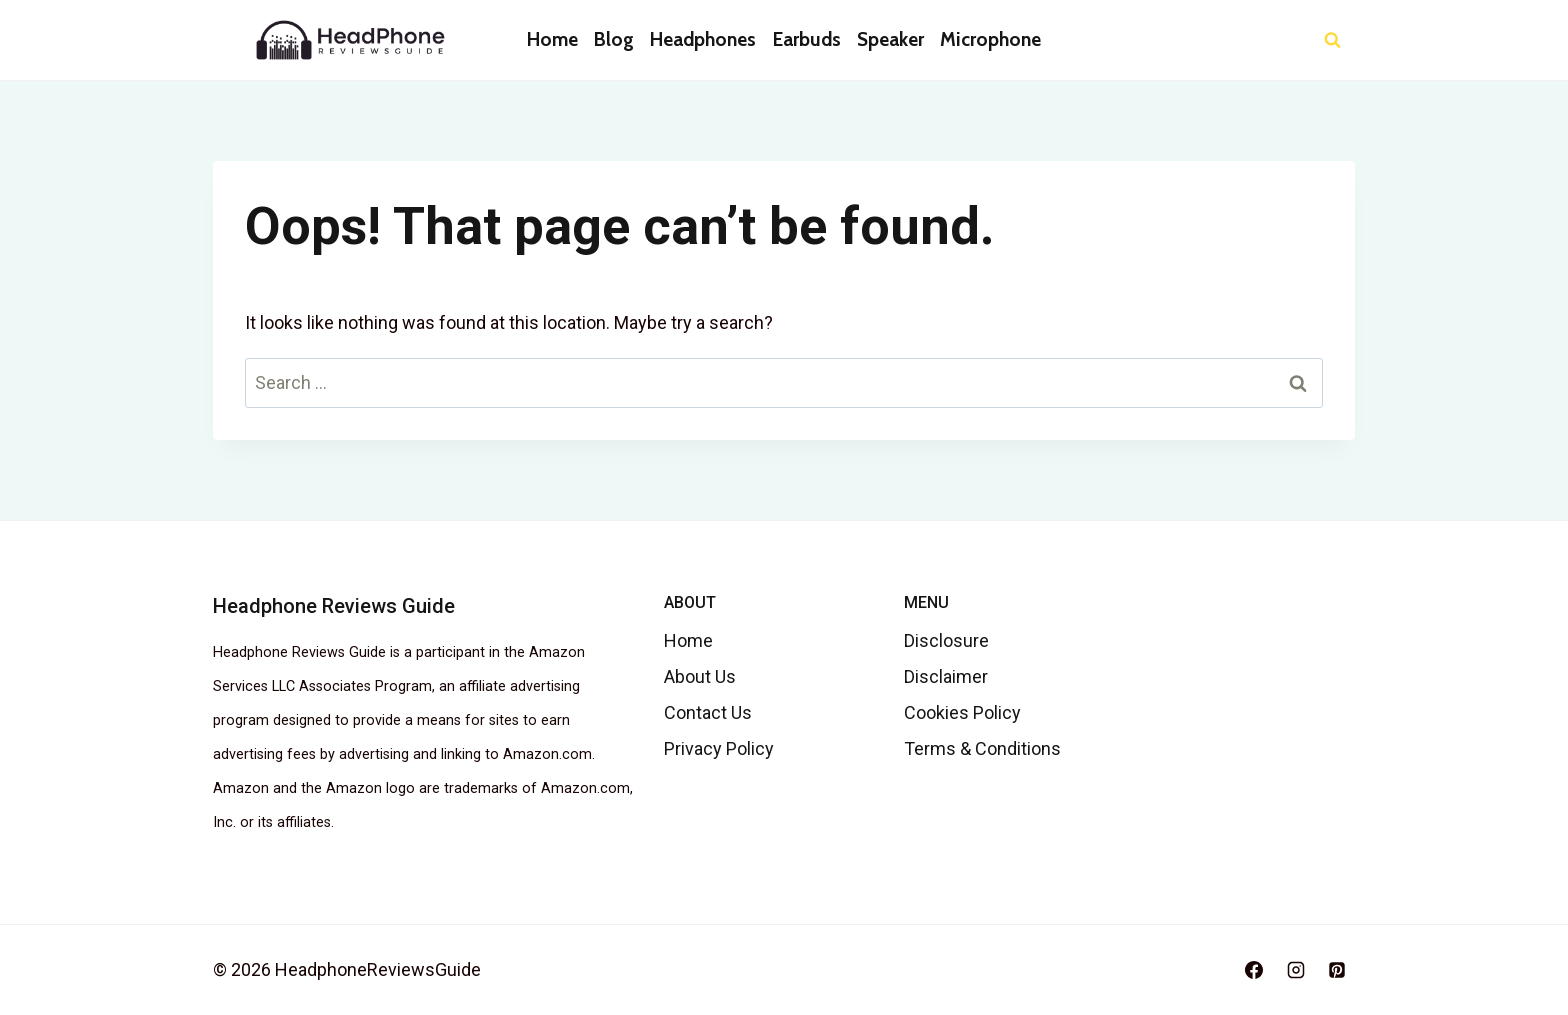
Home (552, 39)
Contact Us (708, 712)
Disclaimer (946, 676)
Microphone (990, 39)
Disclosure (946, 640)
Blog (614, 39)
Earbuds (807, 39)
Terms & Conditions (982, 748)
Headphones (703, 39)
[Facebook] (1254, 970)
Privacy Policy (719, 748)
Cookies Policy (962, 712)
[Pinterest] (1337, 970)
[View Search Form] (1332, 40)
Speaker (890, 39)
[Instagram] (1296, 970)
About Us (700, 676)
